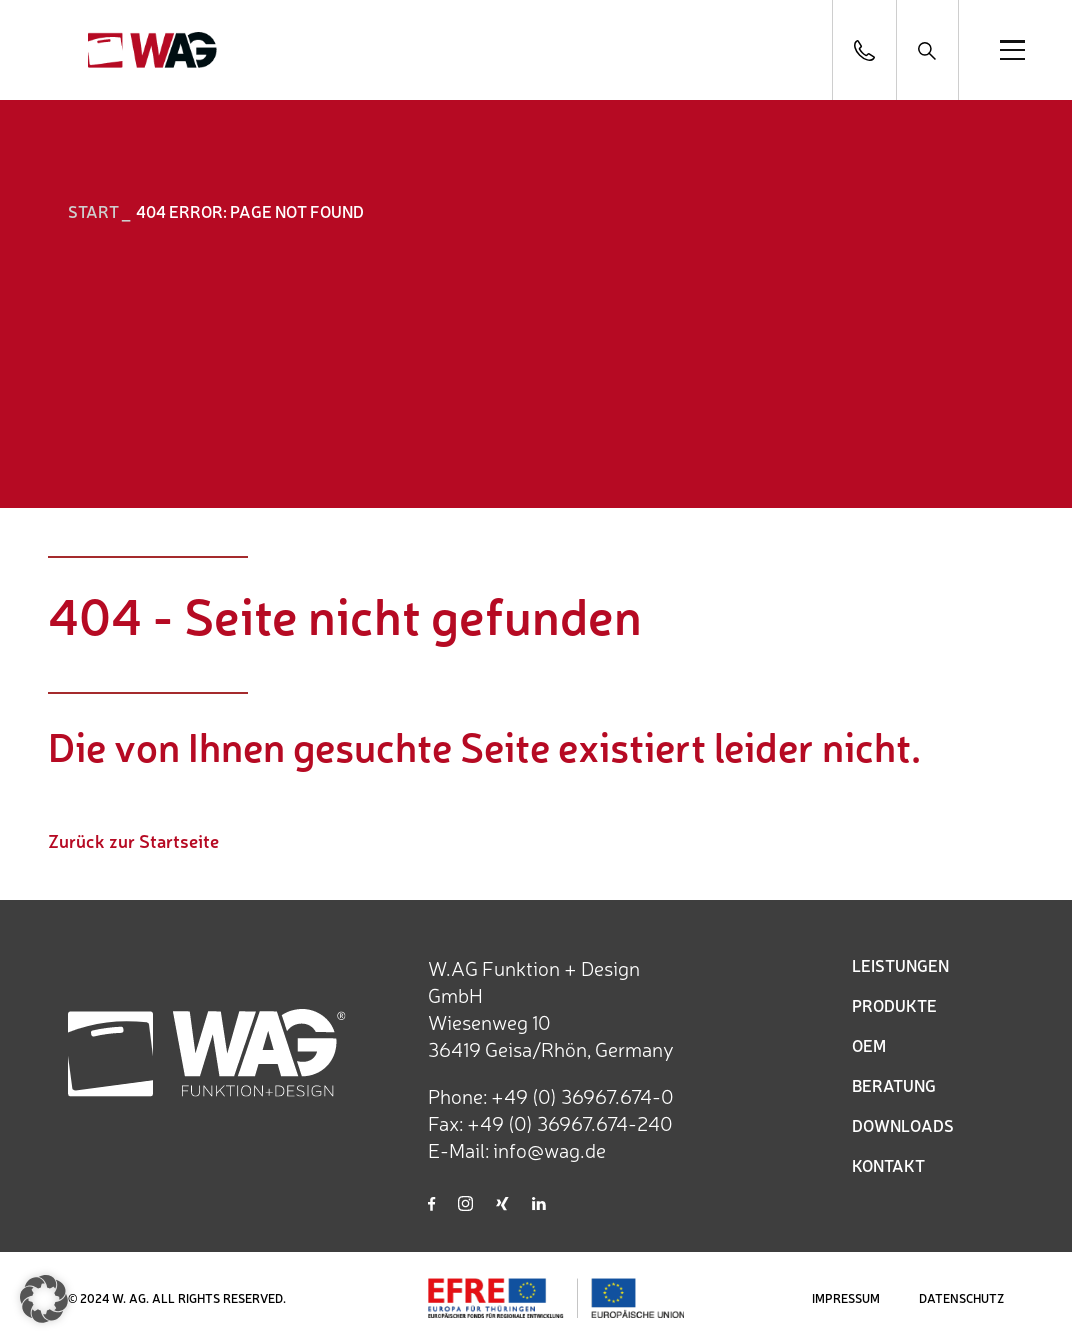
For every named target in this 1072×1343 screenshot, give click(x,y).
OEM (869, 1045)
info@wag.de (549, 1149)
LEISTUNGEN (900, 965)
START (93, 211)
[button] (44, 1299)
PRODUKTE (894, 1005)
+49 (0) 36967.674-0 (582, 1095)
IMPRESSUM (846, 1298)
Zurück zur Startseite (133, 840)
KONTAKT (888, 1165)
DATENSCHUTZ (961, 1298)
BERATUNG (894, 1085)
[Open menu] (1012, 50)
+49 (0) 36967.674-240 (570, 1122)
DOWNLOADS (903, 1125)
